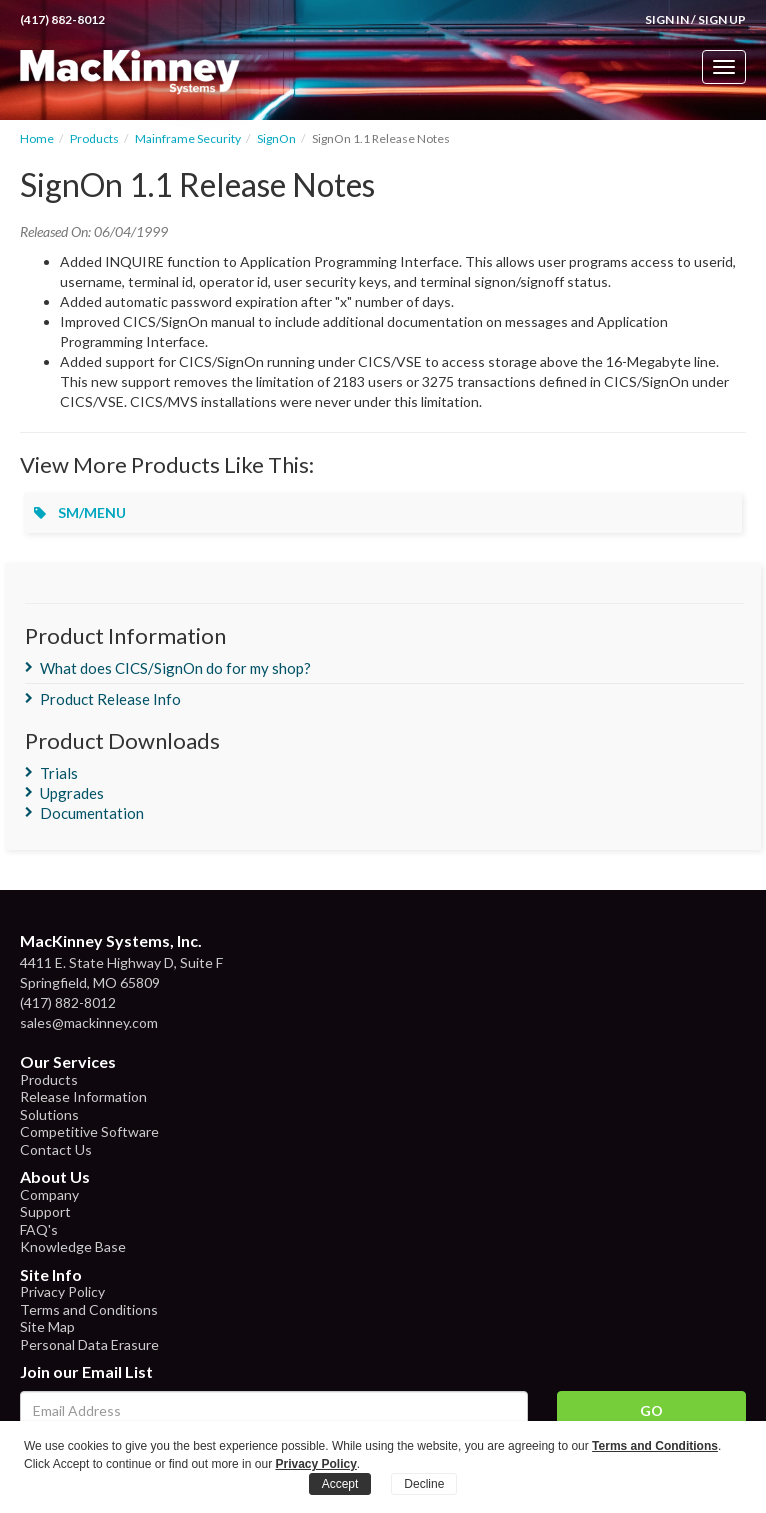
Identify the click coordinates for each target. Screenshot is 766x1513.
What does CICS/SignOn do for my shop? (175, 668)
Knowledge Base (73, 1246)
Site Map (47, 1326)
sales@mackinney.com (89, 1022)
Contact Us (56, 1149)
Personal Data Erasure (89, 1344)
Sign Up (722, 19)
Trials (59, 773)
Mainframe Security (188, 138)
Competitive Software (89, 1131)
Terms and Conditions (89, 1309)
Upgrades (72, 793)
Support (45, 1211)
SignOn (276, 138)
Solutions (49, 1114)
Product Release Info (110, 699)
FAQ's (39, 1229)
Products (94, 138)
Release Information (83, 1096)
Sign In (667, 19)
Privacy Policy (62, 1291)
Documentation (92, 813)
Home (37, 138)
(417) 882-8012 (62, 19)
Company (49, 1194)
